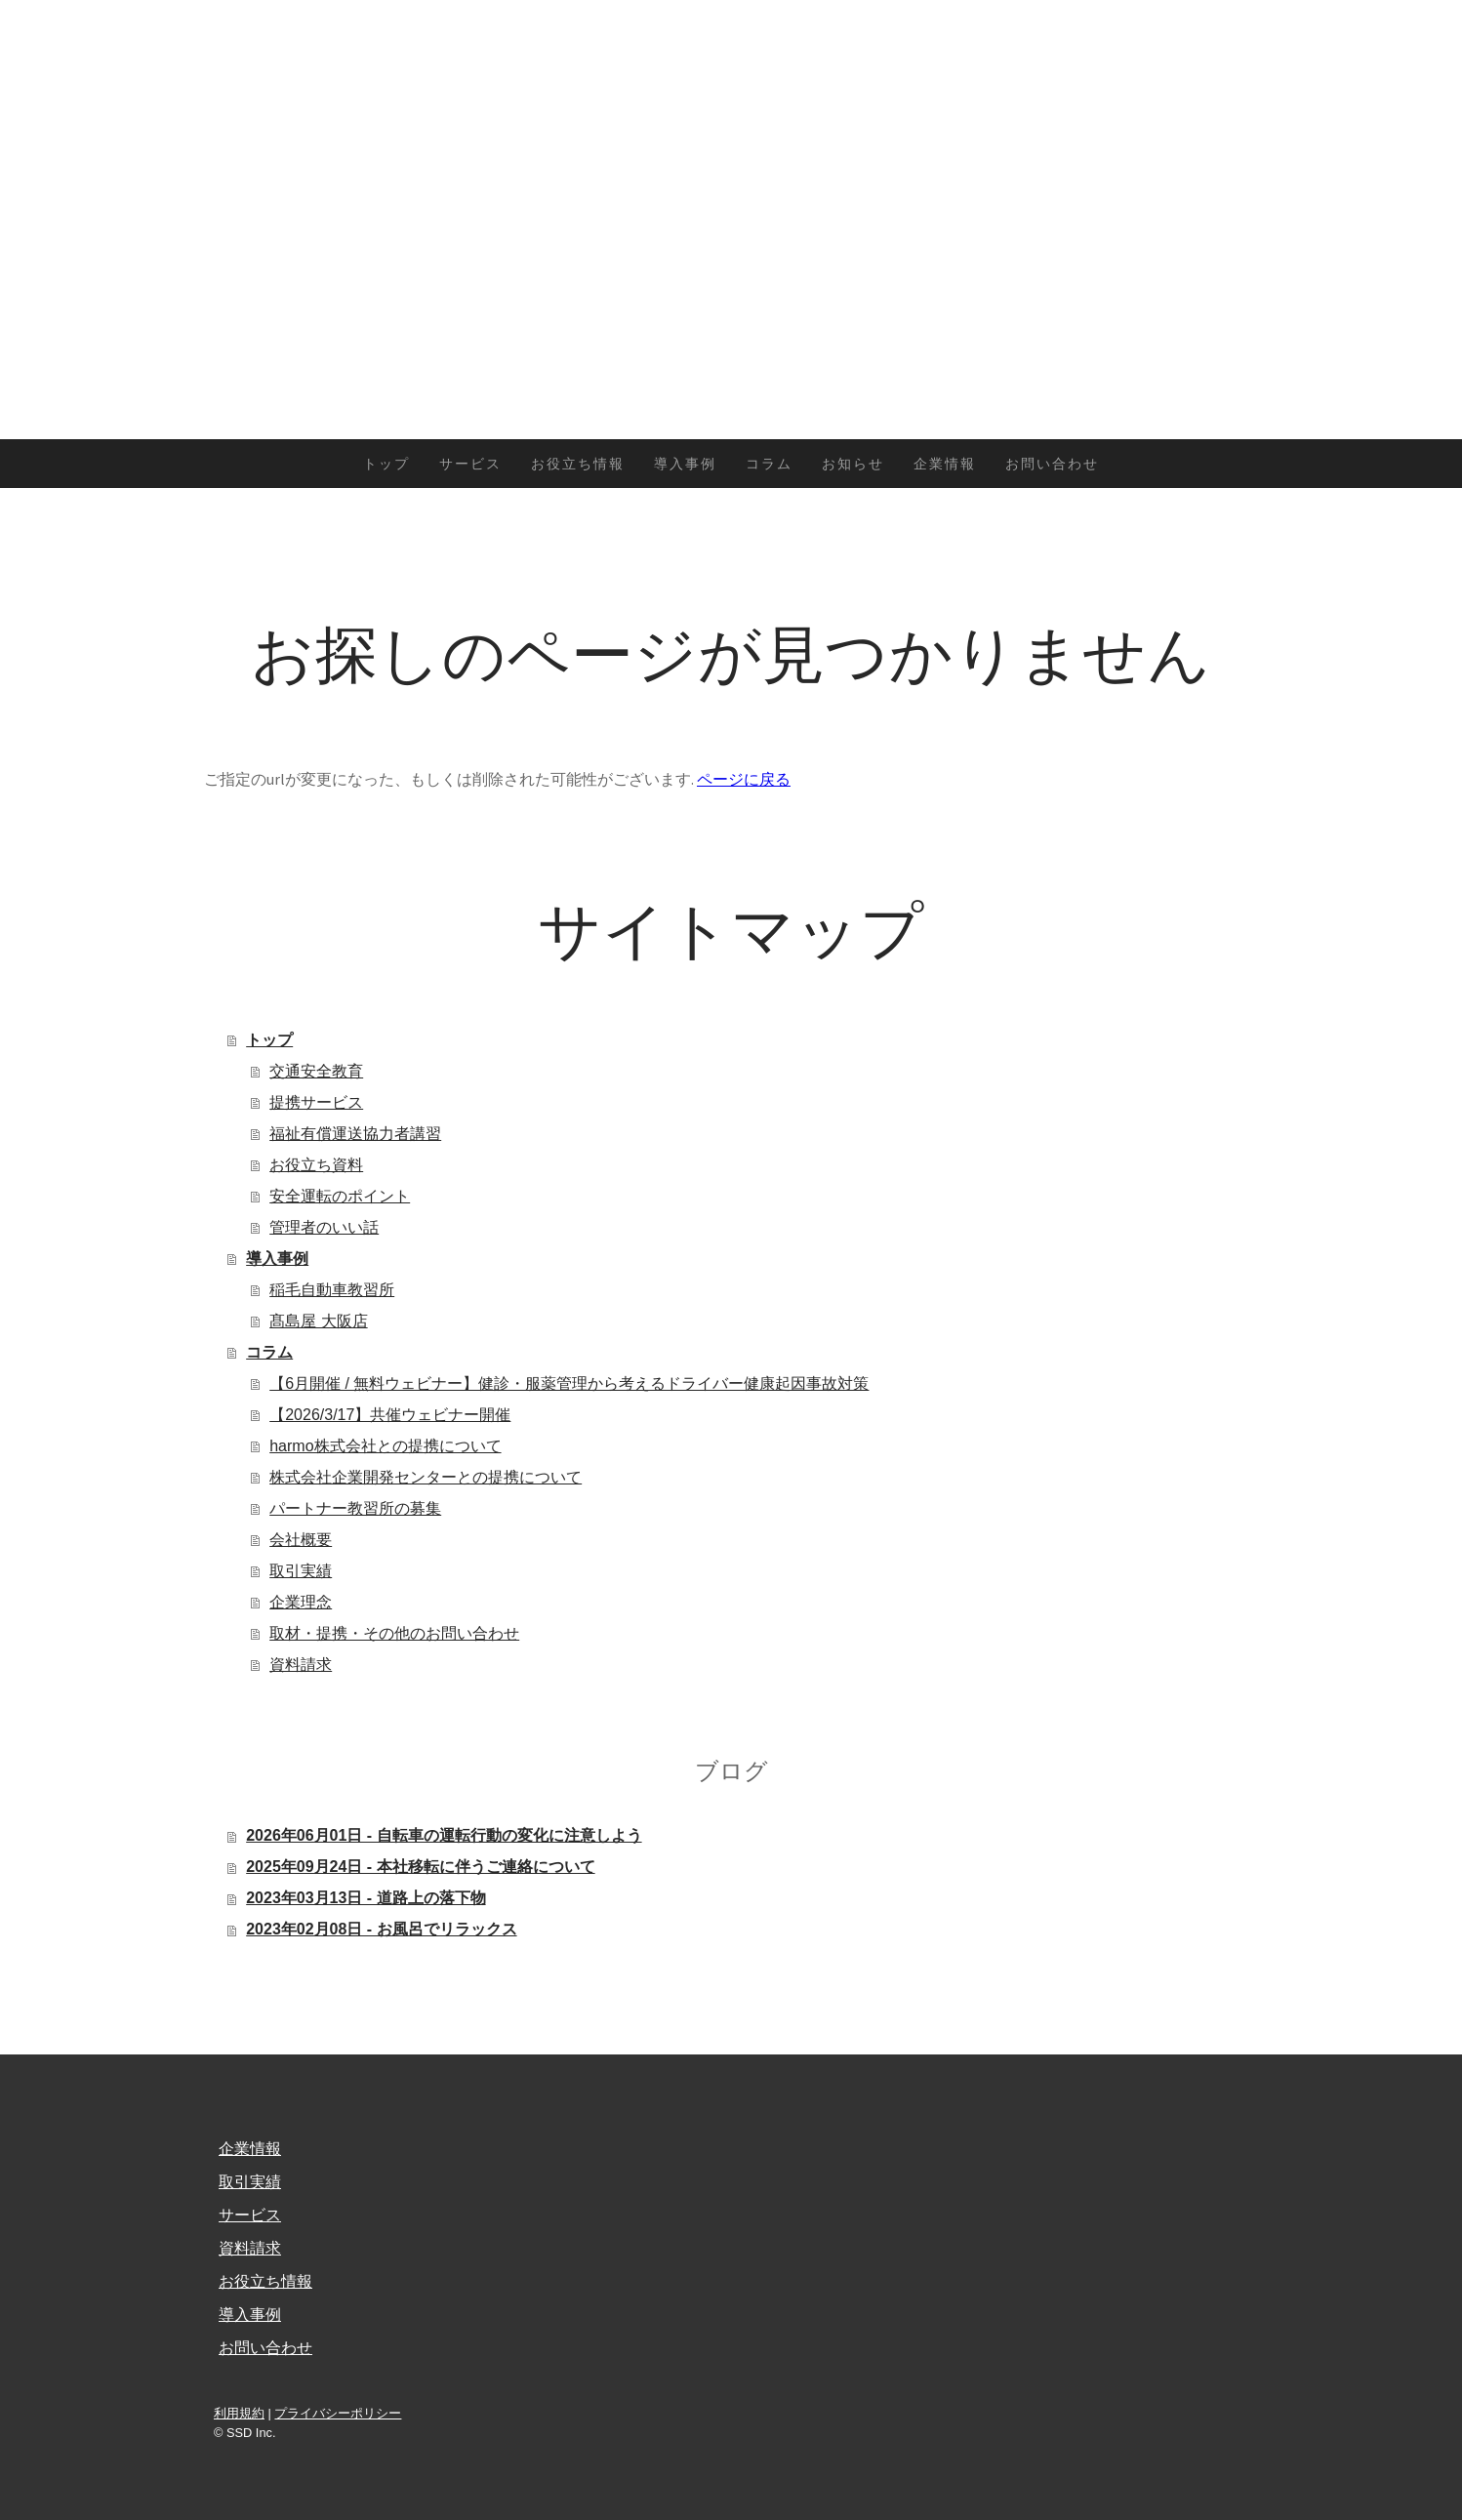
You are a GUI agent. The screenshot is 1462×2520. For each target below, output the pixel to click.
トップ (386, 463)
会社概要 (300, 1539)
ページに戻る (744, 779)
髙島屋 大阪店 (318, 1321)
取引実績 (300, 1571)
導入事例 (685, 463)
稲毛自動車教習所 (331, 1289)
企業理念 (300, 1602)
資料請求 (300, 1664)
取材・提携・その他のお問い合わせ (394, 1633)
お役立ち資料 (316, 1165)
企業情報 (945, 463)
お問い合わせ (1052, 463)
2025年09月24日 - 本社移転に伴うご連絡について (420, 1866)
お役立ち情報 (578, 463)
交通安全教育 (316, 1071)
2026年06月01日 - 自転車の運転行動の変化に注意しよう (443, 1835)
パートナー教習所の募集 (355, 1508)
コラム (769, 463)
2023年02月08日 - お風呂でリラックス (381, 1929)
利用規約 (239, 2413)
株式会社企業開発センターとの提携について (425, 1477)
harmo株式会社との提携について (385, 1446)
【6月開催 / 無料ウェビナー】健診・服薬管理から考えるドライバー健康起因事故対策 (569, 1383)
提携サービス (316, 1102)
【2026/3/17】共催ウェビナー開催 (389, 1414)
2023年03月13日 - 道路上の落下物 (365, 1898)
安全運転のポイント (339, 1196)
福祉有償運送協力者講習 (355, 1133)
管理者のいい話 (324, 1227)
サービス (470, 463)
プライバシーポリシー (337, 2413)
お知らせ (853, 463)
